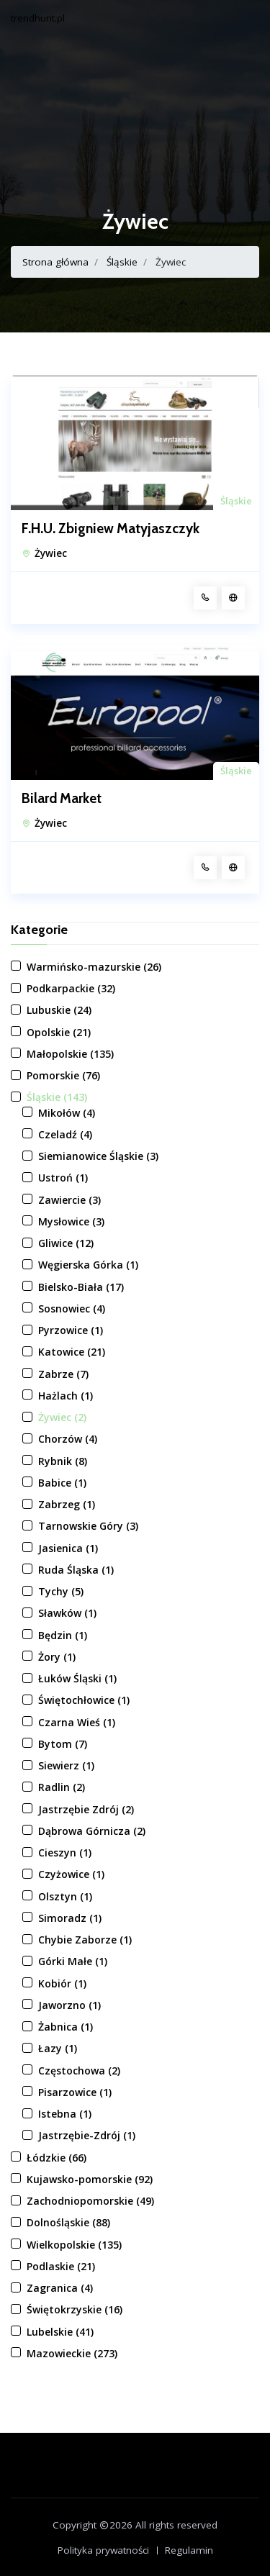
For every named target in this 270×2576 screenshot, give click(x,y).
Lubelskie (60, 2332)
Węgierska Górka (88, 1264)
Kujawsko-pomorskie (90, 2179)
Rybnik (62, 1461)
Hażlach (65, 1395)
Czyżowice (71, 1874)
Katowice (71, 1352)
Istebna (64, 2114)
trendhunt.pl (38, 18)
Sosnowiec (71, 1308)
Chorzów (67, 1439)
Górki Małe (72, 1961)
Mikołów (66, 1113)
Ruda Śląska (76, 1570)
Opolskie (59, 1032)
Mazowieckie (72, 2353)
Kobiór (62, 1983)
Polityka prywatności (103, 2550)
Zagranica (60, 2288)
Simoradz (70, 1918)
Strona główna (55, 261)
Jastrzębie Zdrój (86, 1809)
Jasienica (68, 1548)
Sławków (67, 1613)
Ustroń (63, 1177)
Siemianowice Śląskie (98, 1156)
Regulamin (189, 2550)
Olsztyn (65, 1896)
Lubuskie (59, 1010)
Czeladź (65, 1134)
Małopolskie (70, 1054)
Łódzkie (56, 2157)
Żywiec (51, 553)
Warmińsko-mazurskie (94, 967)
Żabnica (65, 2026)
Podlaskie (61, 2266)
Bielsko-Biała (81, 1287)
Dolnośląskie (68, 2222)
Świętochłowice (84, 1700)
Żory (57, 1657)
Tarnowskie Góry (88, 1526)
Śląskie (122, 261)
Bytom (62, 1744)
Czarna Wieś (76, 1722)
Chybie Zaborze (85, 1939)
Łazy (57, 2048)
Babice (62, 1482)
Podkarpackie (71, 988)
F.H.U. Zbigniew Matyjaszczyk (110, 529)
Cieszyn (64, 1852)
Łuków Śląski (77, 1678)
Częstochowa (79, 2070)
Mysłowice (71, 1221)
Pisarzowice (75, 2092)
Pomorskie (63, 1075)
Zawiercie (69, 1200)
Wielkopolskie (74, 2244)
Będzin (62, 1635)
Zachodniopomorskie (90, 2201)
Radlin (61, 1787)
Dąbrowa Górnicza (91, 1831)
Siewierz (66, 1765)
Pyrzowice (70, 1330)
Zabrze (63, 1374)
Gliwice (66, 1243)
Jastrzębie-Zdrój (86, 2135)
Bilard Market (62, 799)
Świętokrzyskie (74, 2309)
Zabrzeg (66, 1504)
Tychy (61, 1591)
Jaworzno (69, 2005)
